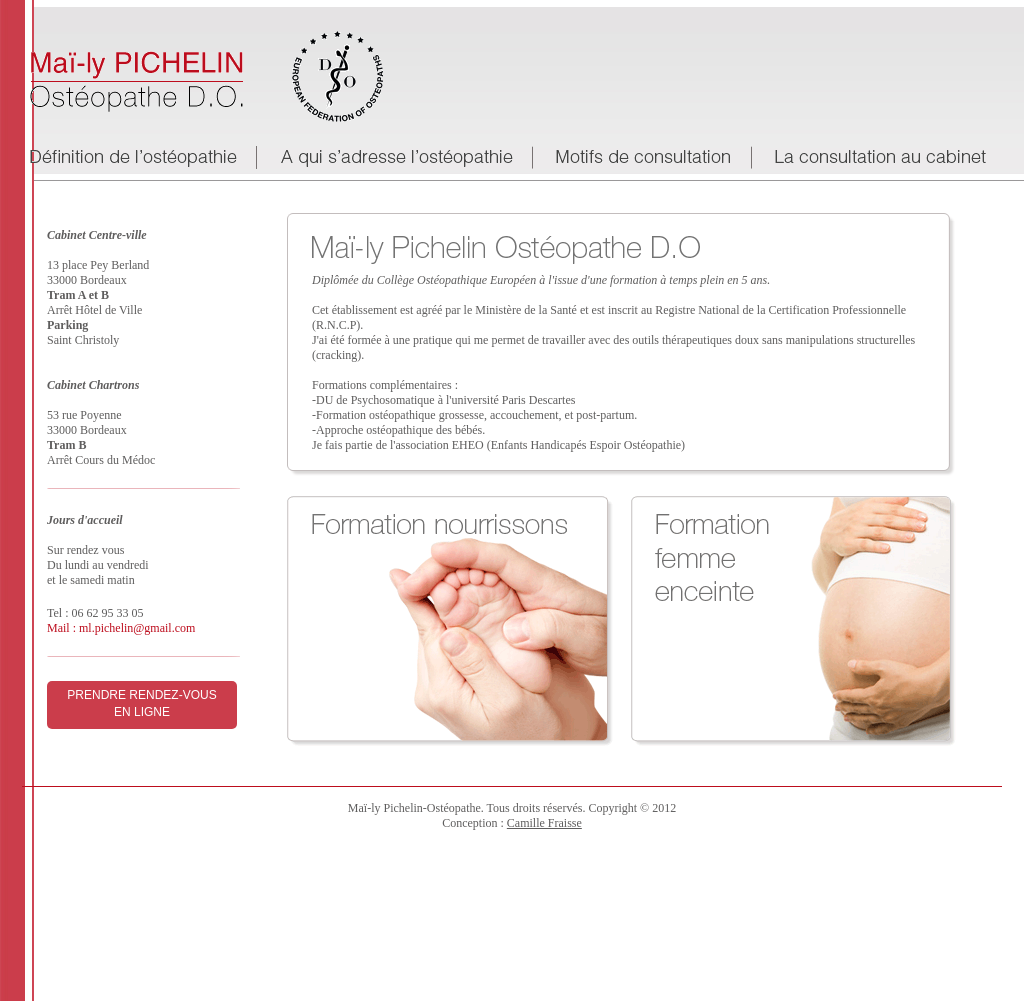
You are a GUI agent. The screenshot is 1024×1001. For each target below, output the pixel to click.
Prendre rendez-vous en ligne (141, 703)
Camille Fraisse (544, 823)
